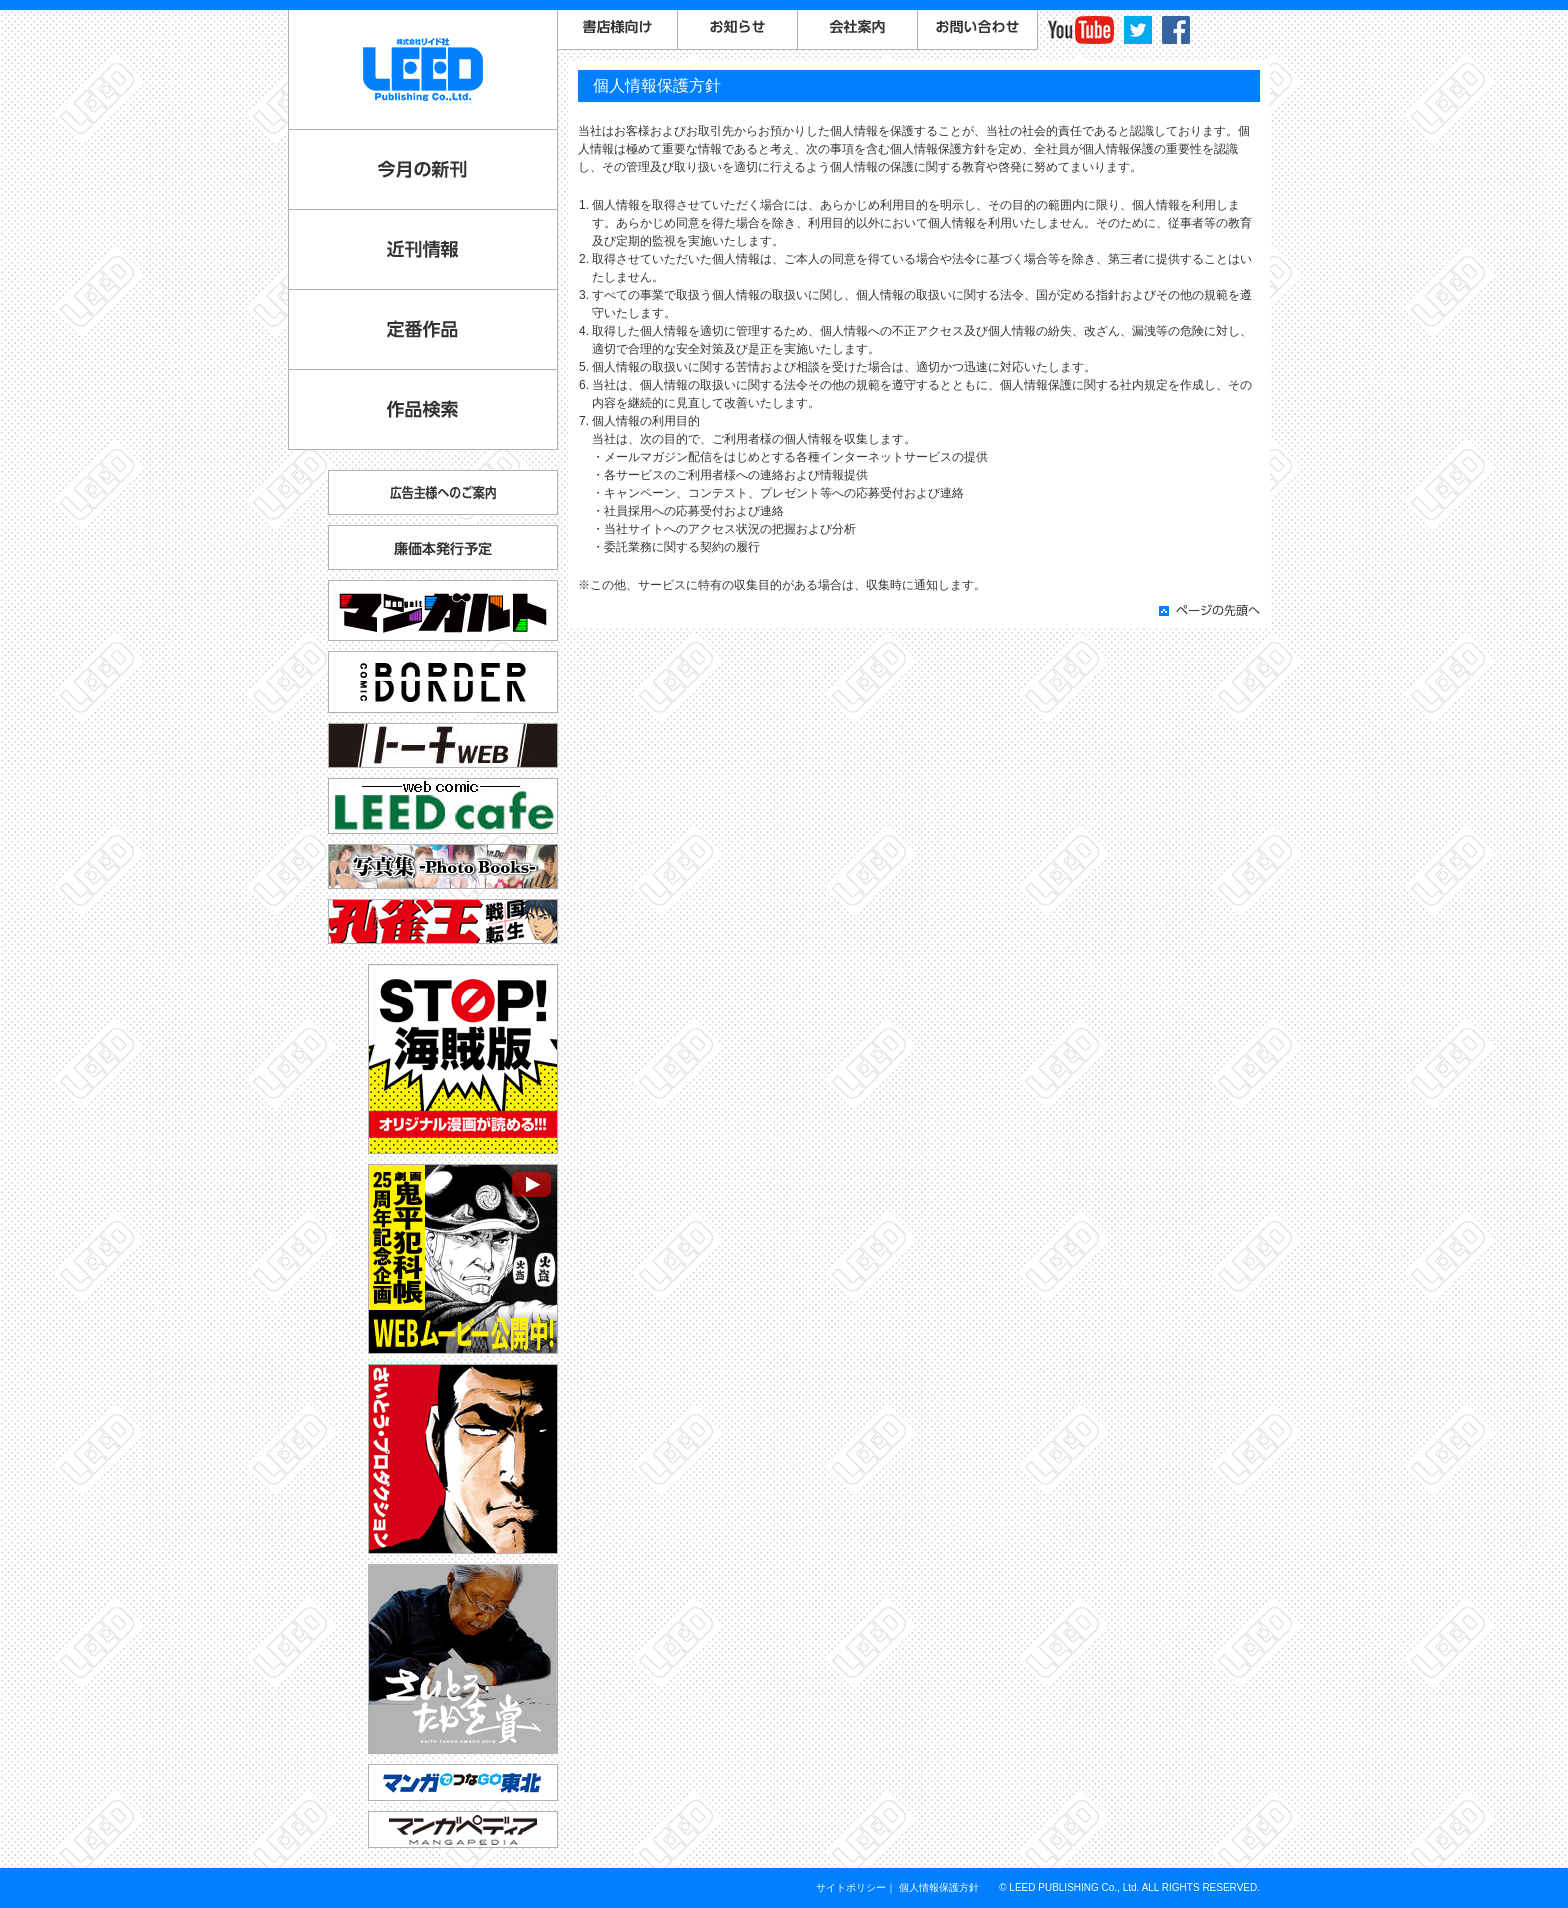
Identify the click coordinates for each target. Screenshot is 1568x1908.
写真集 (443, 866)
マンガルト (443, 610)
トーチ (443, 745)
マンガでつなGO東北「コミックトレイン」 (463, 1782)
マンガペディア (463, 1829)
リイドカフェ (443, 806)
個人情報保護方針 (939, 1887)
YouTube (1081, 30)
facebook (1176, 30)
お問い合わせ (978, 30)
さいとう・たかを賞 (463, 1659)
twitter (1138, 30)
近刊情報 (423, 249)
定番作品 (423, 329)
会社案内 (858, 30)
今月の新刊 (423, 169)
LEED (423, 69)
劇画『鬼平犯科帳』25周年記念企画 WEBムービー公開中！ (463, 1259)
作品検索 (423, 409)
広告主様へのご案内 (443, 492)
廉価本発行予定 (443, 547)
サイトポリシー (851, 1887)
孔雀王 (443, 921)
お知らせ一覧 (738, 30)
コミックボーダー (443, 673)
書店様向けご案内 (618, 30)
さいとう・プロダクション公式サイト (463, 1459)
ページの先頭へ (1209, 610)
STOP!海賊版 (463, 1059)
